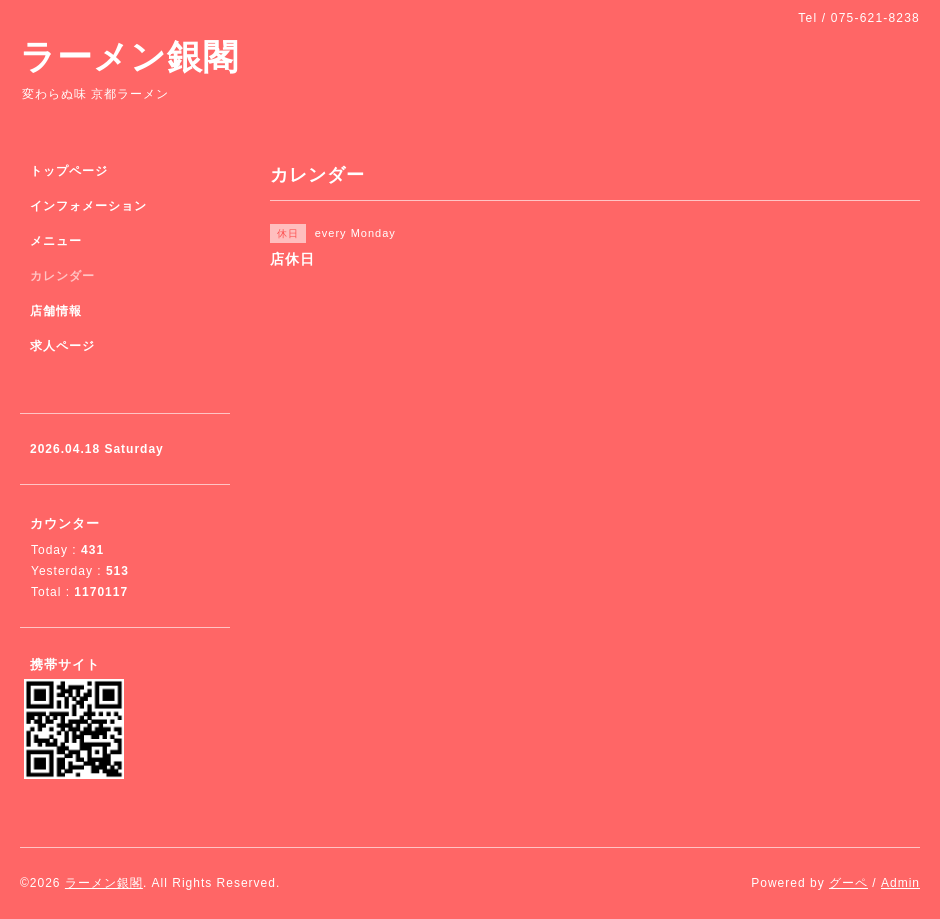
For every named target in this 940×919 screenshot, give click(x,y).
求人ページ (62, 346)
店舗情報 (56, 311)
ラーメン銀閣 (129, 56)
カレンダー (62, 276)
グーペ (848, 883)
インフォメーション (88, 206)
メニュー (56, 241)
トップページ (69, 171)
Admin (900, 883)
